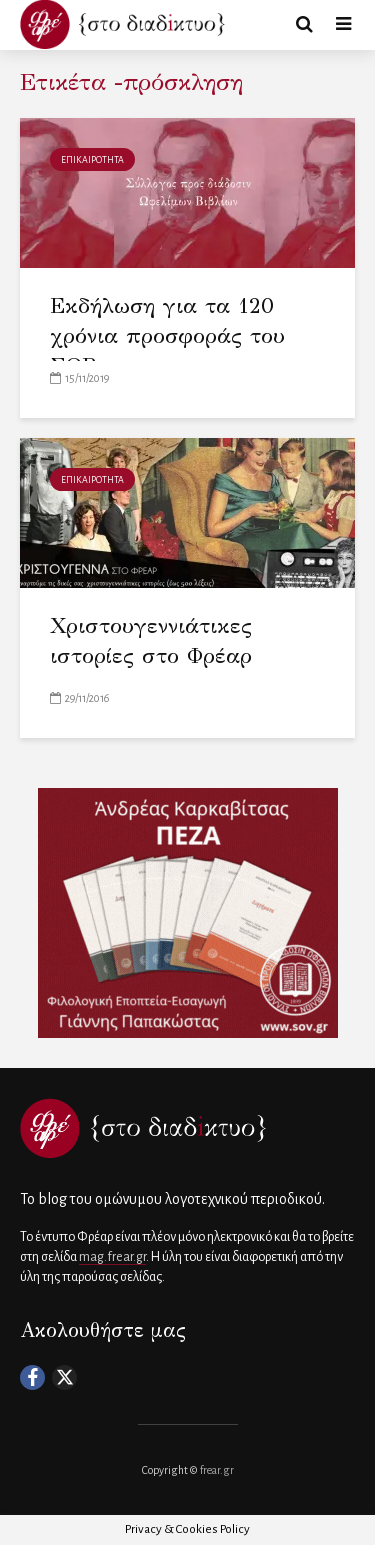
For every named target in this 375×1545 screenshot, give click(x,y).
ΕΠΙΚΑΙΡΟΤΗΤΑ (92, 160)
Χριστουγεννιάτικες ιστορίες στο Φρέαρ (151, 640)
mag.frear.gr (112, 1257)
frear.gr (217, 1470)
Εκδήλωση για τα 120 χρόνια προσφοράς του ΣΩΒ (167, 335)
